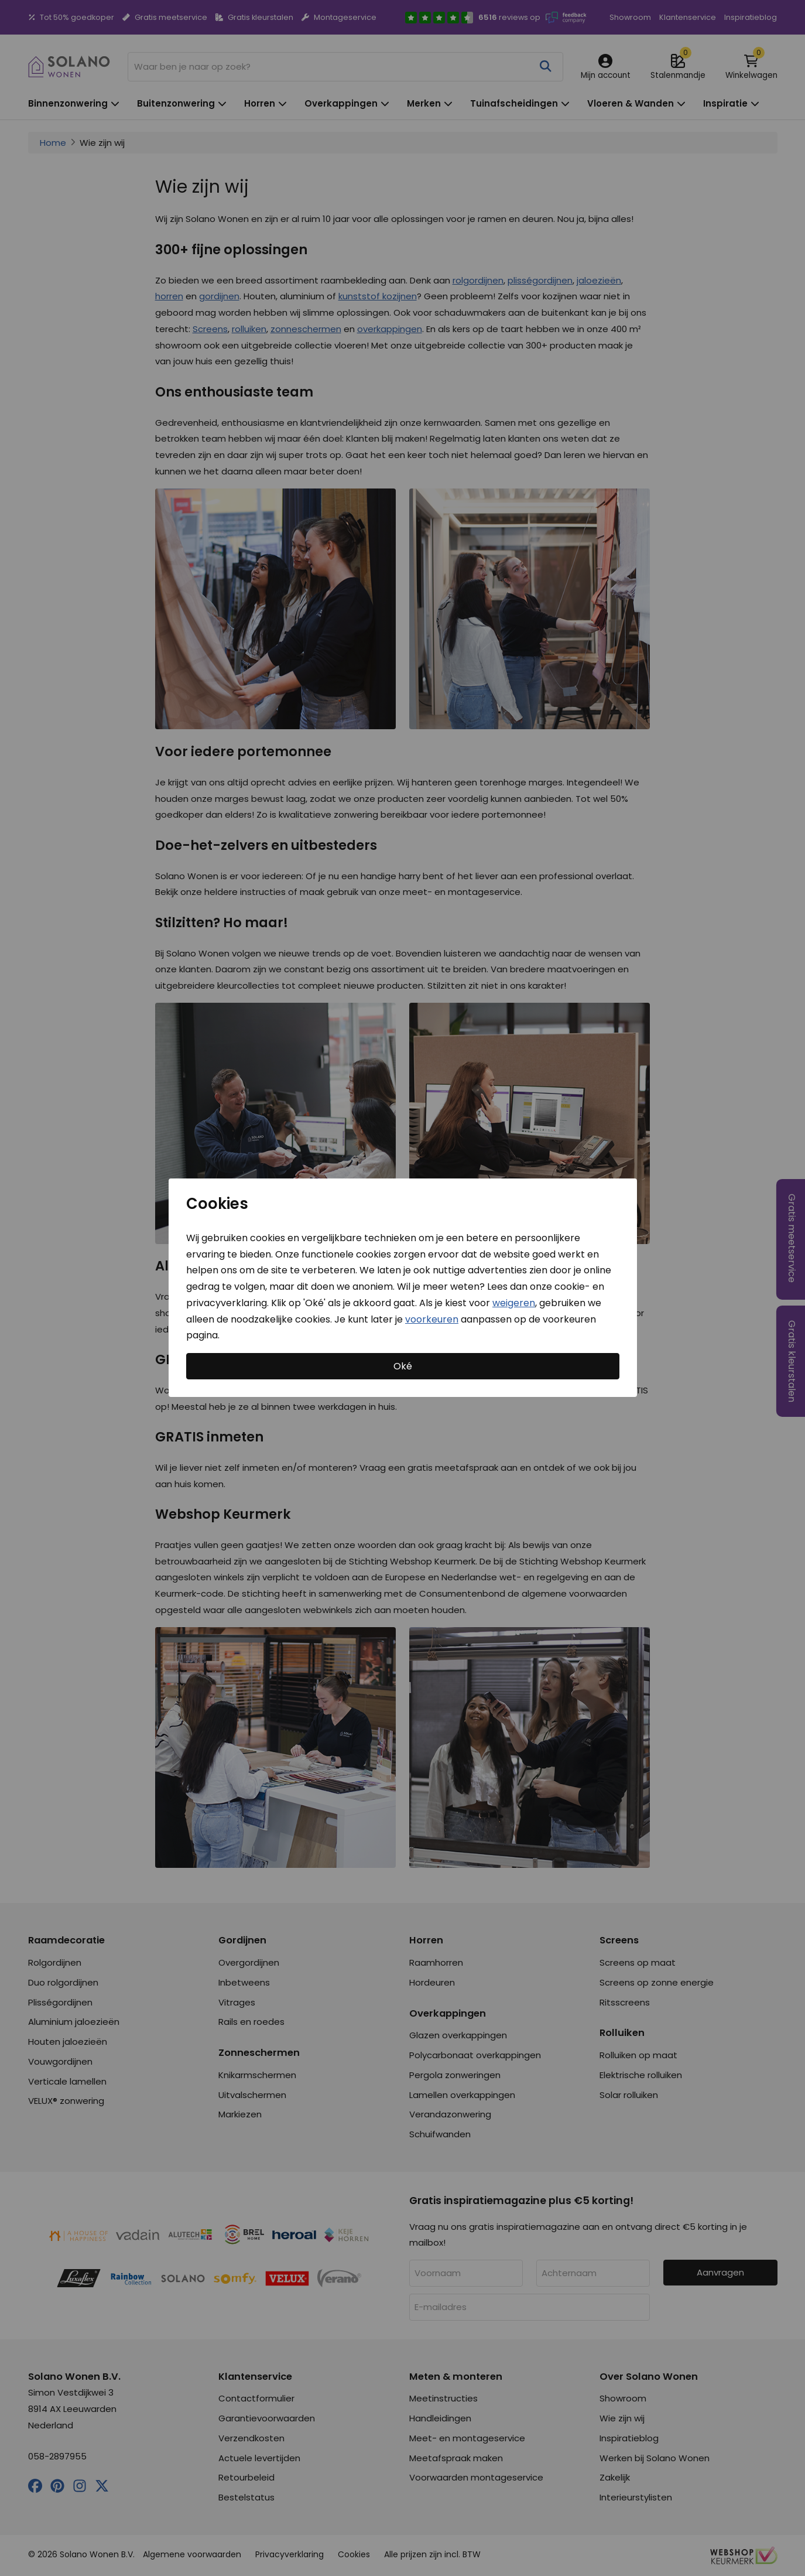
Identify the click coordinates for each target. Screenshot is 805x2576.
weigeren (513, 1303)
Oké (402, 1366)
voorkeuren (431, 1319)
